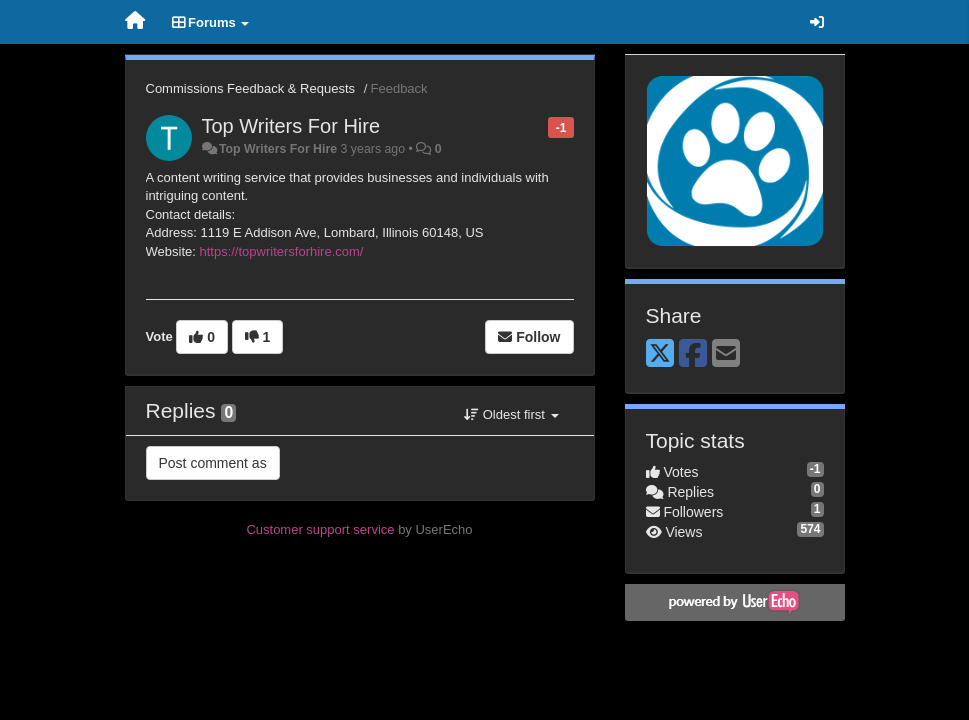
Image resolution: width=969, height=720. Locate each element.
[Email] (726, 354)
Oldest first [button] (511, 414)
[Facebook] (693, 354)
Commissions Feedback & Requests (251, 88)
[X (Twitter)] (660, 354)
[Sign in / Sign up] (817, 22)
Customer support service (320, 529)
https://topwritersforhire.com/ (281, 251)
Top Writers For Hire (291, 126)
